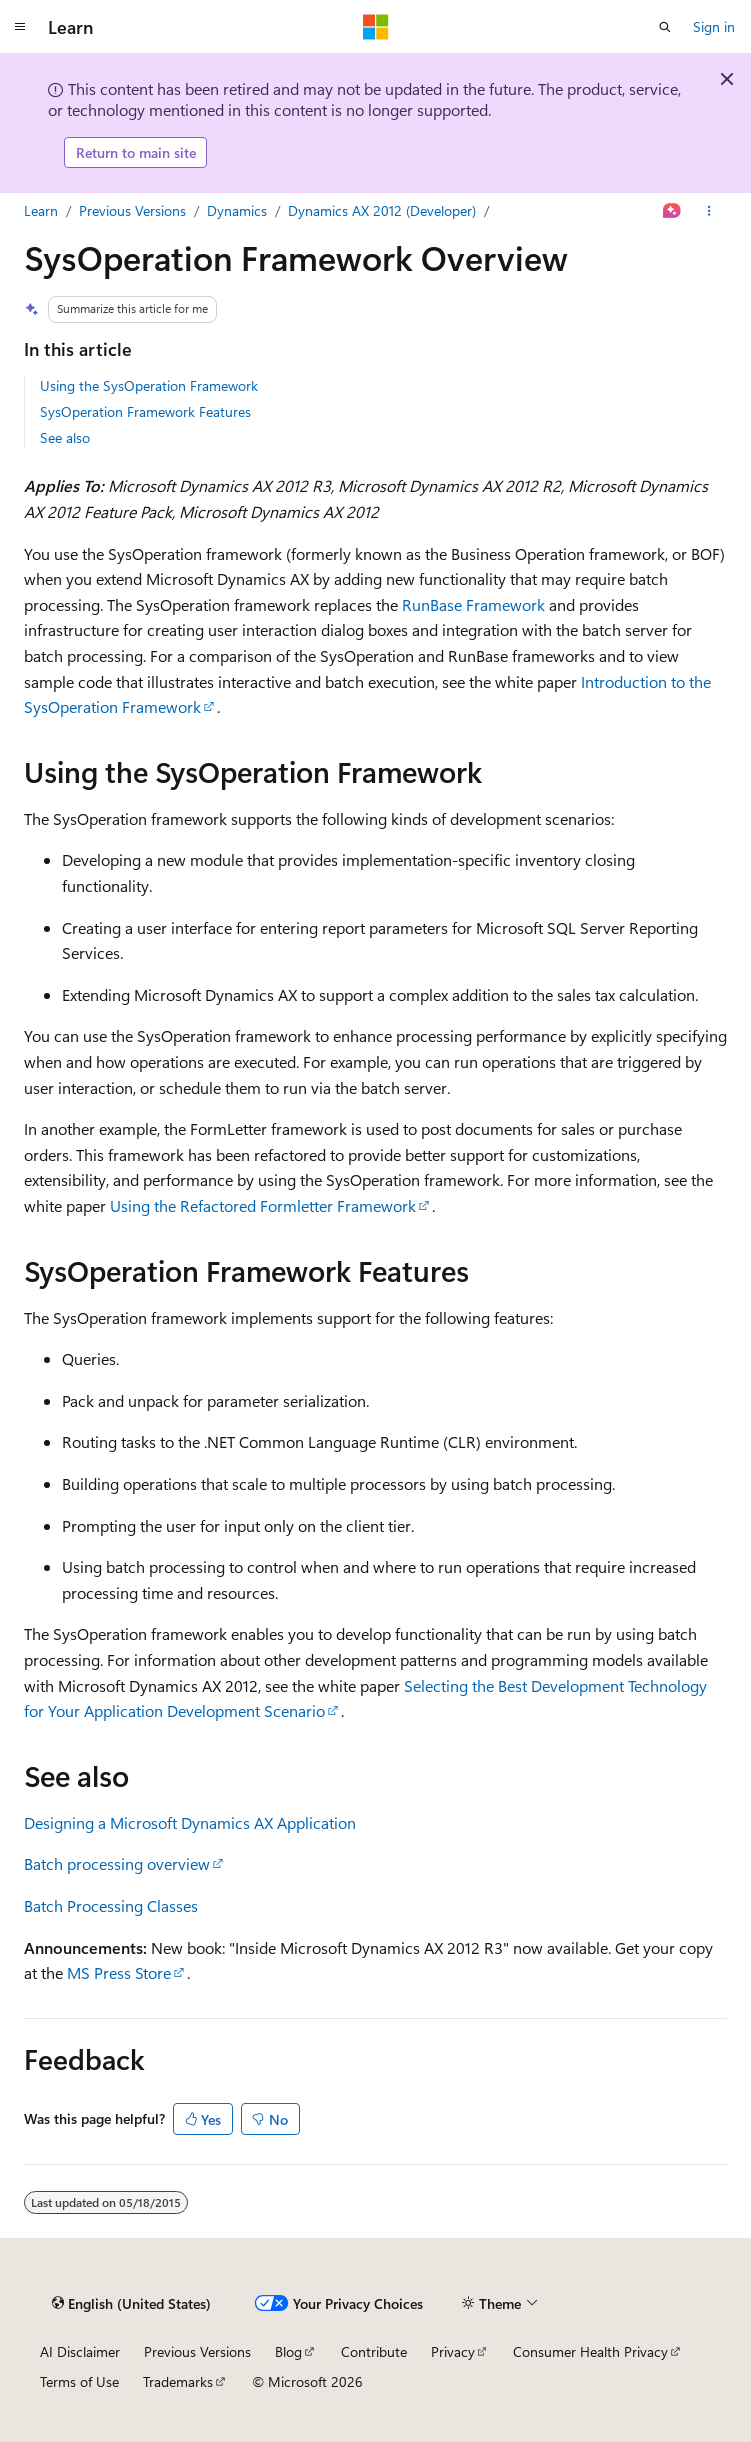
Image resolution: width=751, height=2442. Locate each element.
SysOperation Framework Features (145, 411)
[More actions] (709, 211)
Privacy (453, 2351)
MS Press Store (119, 1972)
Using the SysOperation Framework (149, 385)
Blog (288, 2351)
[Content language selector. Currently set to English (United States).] (131, 2303)
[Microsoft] (376, 27)
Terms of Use (79, 2381)
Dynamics (237, 210)
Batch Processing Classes (111, 1905)
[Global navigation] (20, 27)
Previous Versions (132, 210)
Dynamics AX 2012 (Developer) (382, 210)
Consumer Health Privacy (590, 2351)
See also (65, 437)
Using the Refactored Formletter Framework (263, 1205)
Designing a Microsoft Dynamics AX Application (190, 1822)
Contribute (374, 2351)
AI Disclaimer (80, 2351)
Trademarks (178, 2381)
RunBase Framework (473, 604)
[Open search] (665, 27)
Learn (41, 210)
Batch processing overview (117, 1863)
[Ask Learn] (672, 211)
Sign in (714, 26)
